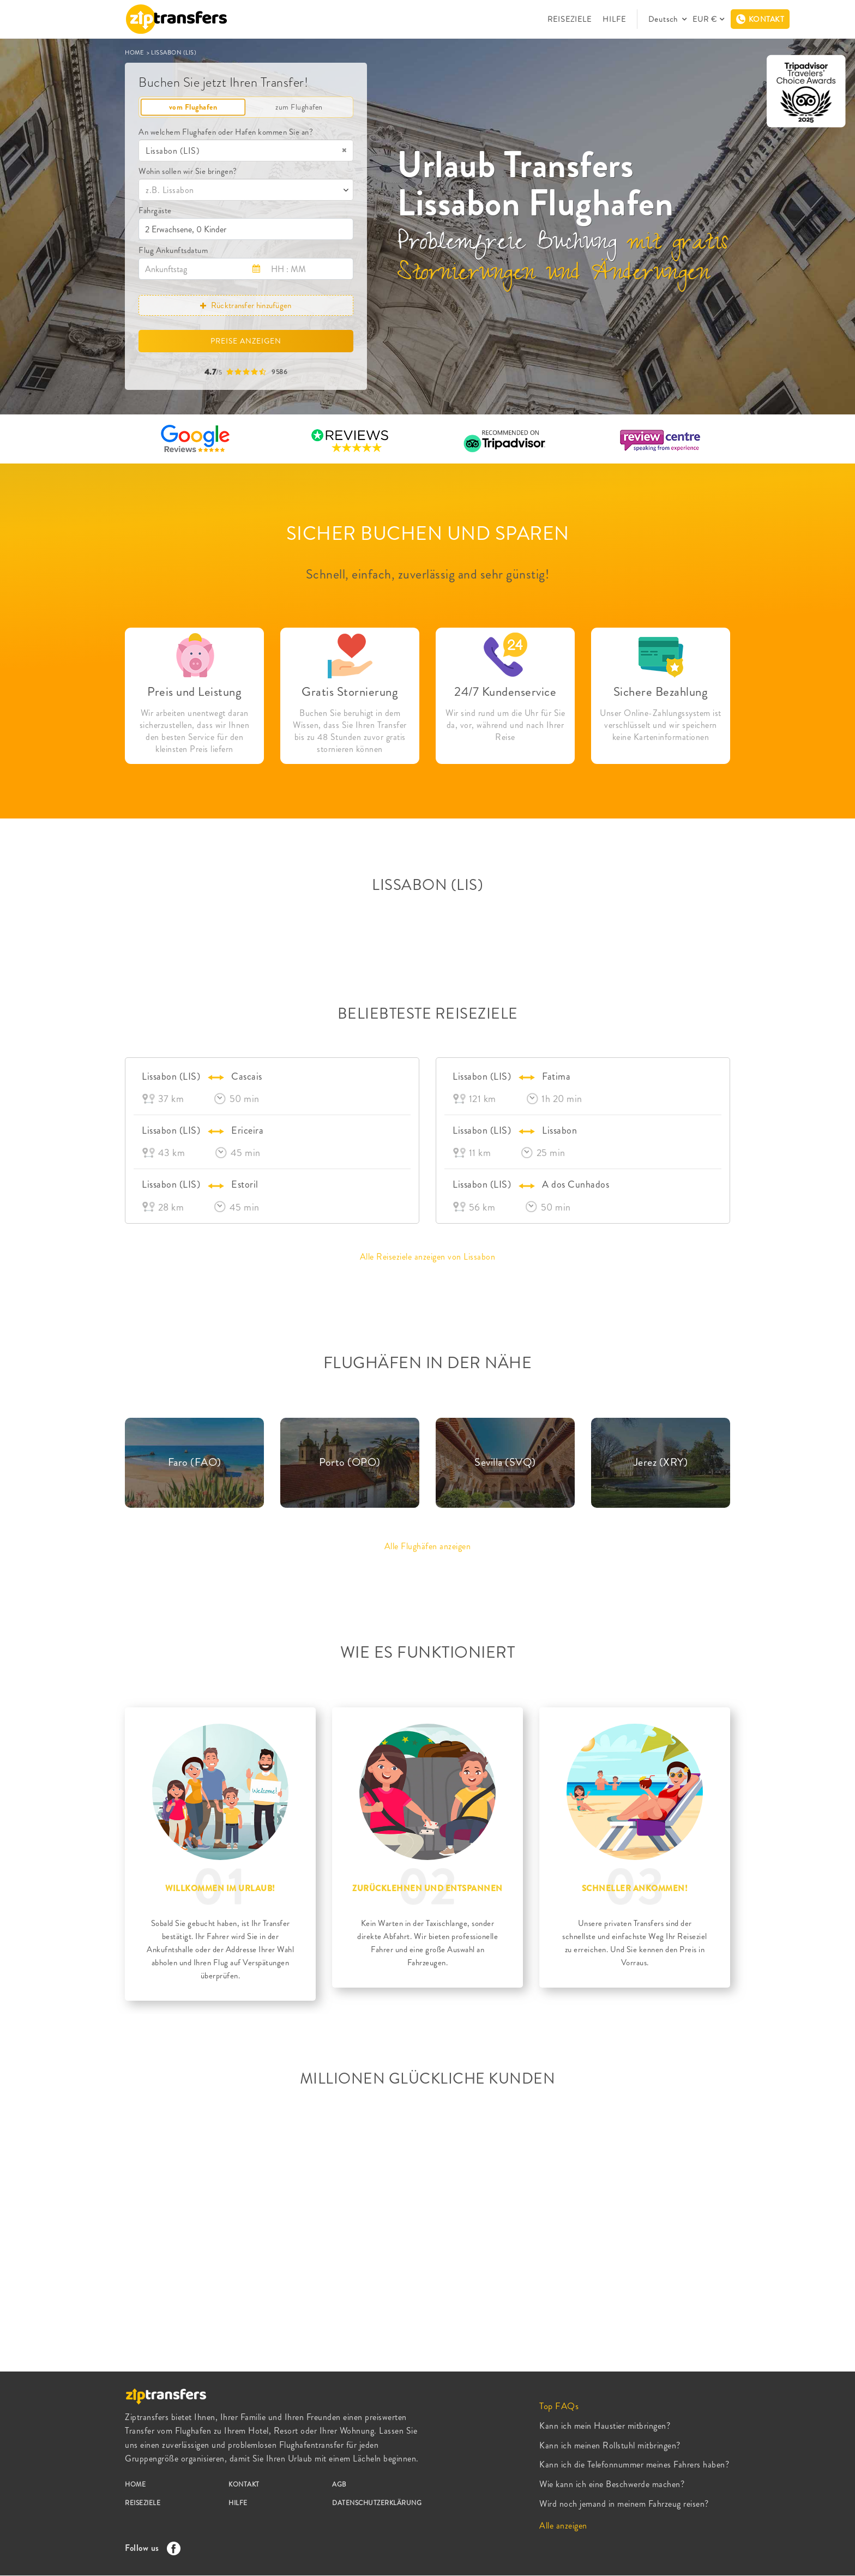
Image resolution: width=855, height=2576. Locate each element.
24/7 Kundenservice (505, 692)
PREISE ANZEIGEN (245, 340)
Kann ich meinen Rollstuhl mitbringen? (610, 2445)
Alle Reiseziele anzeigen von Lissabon (428, 1256)
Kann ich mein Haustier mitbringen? (604, 2425)
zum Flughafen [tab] (299, 106)
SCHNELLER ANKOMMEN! (635, 1888)
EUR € (705, 19)
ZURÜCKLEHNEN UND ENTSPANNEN (427, 1888)
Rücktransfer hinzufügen (245, 305)
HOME (135, 52)
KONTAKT (244, 2484)
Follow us (150, 2548)
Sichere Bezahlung (660, 692)
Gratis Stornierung (350, 692)
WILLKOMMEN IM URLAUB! (220, 1888)
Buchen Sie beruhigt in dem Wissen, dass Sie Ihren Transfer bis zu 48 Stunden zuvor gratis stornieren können (350, 731)
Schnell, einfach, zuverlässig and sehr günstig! (428, 574)
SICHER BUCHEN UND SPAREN (427, 533)
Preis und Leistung (194, 692)
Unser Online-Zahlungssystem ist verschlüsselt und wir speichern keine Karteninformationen (660, 725)
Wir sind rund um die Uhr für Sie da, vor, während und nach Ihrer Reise (505, 725)
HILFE (614, 19)
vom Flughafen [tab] (193, 106)
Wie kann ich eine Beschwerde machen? (611, 2484)
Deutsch (664, 19)
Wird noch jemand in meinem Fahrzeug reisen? (624, 2503)
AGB (339, 2484)
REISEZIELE (569, 19)
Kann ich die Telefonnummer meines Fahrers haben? (634, 2464)
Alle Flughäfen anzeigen (427, 1546)
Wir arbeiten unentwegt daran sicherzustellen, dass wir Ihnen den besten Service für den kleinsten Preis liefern (195, 731)
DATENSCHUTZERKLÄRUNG (377, 2503)
